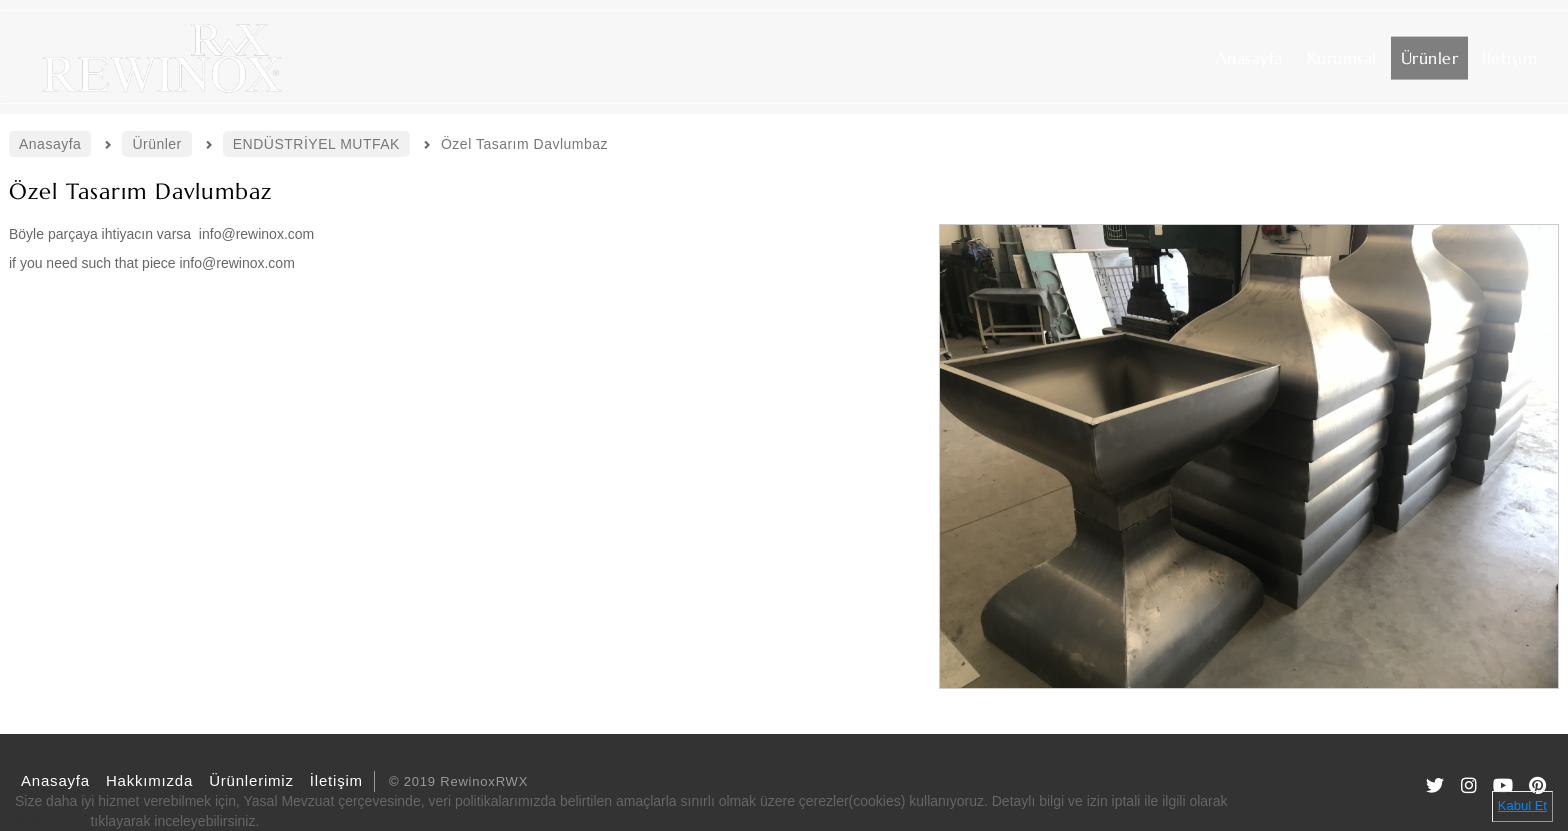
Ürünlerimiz (248, 780)
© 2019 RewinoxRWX (458, 781)
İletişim (333, 780)
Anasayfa (52, 780)
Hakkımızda (146, 780)
